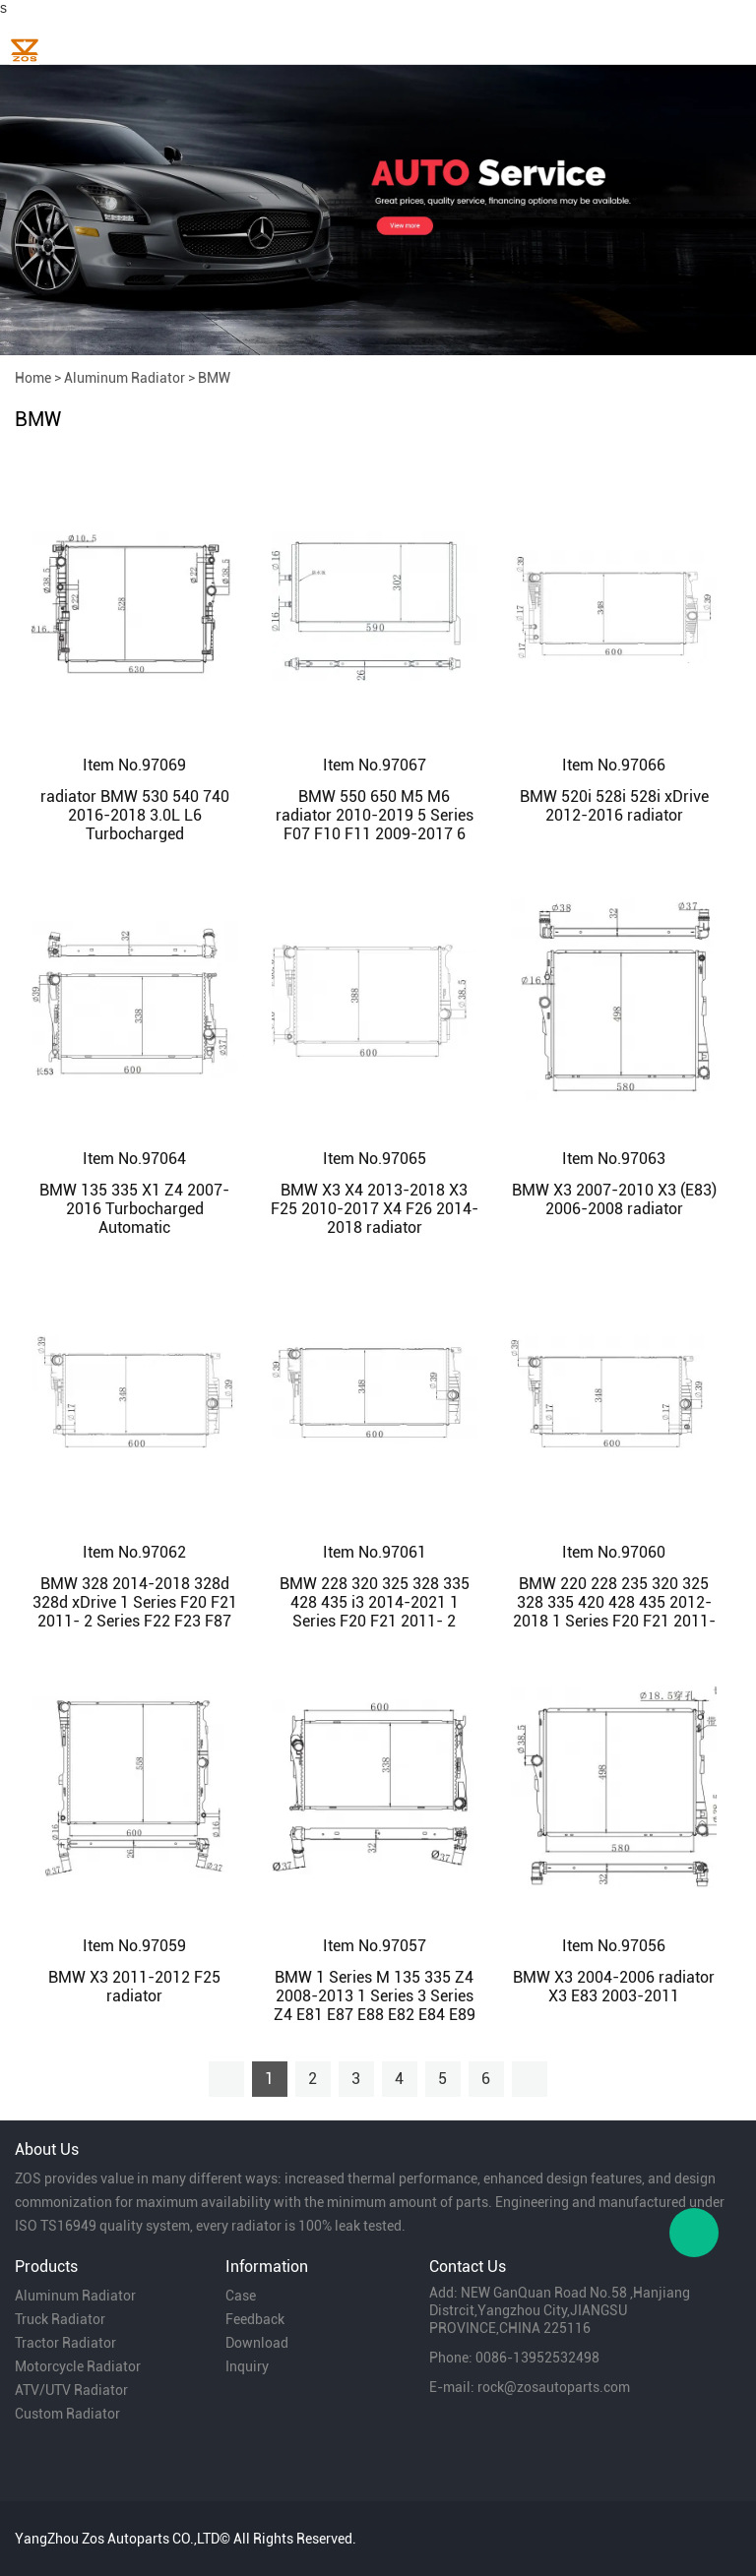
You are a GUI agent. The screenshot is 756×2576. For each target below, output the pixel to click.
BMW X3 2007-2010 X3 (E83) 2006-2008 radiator (614, 1199)
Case (240, 2295)
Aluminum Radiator (124, 378)
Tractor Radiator (65, 2343)
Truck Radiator (60, 2319)
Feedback (254, 2319)
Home (33, 378)
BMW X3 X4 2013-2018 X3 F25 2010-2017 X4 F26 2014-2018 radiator (374, 1209)
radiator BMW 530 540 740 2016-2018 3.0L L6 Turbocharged (134, 815)
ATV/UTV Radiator (71, 2390)
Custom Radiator (67, 2414)
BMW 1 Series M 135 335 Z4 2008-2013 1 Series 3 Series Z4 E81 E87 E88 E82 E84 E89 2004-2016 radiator (374, 2005)
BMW (214, 378)
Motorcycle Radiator (78, 2366)
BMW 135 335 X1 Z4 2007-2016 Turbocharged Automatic (134, 1209)
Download (256, 2343)
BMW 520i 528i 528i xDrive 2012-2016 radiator (614, 806)
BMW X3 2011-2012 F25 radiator (134, 1986)
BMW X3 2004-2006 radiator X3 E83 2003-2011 (614, 1986)
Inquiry (247, 2366)
